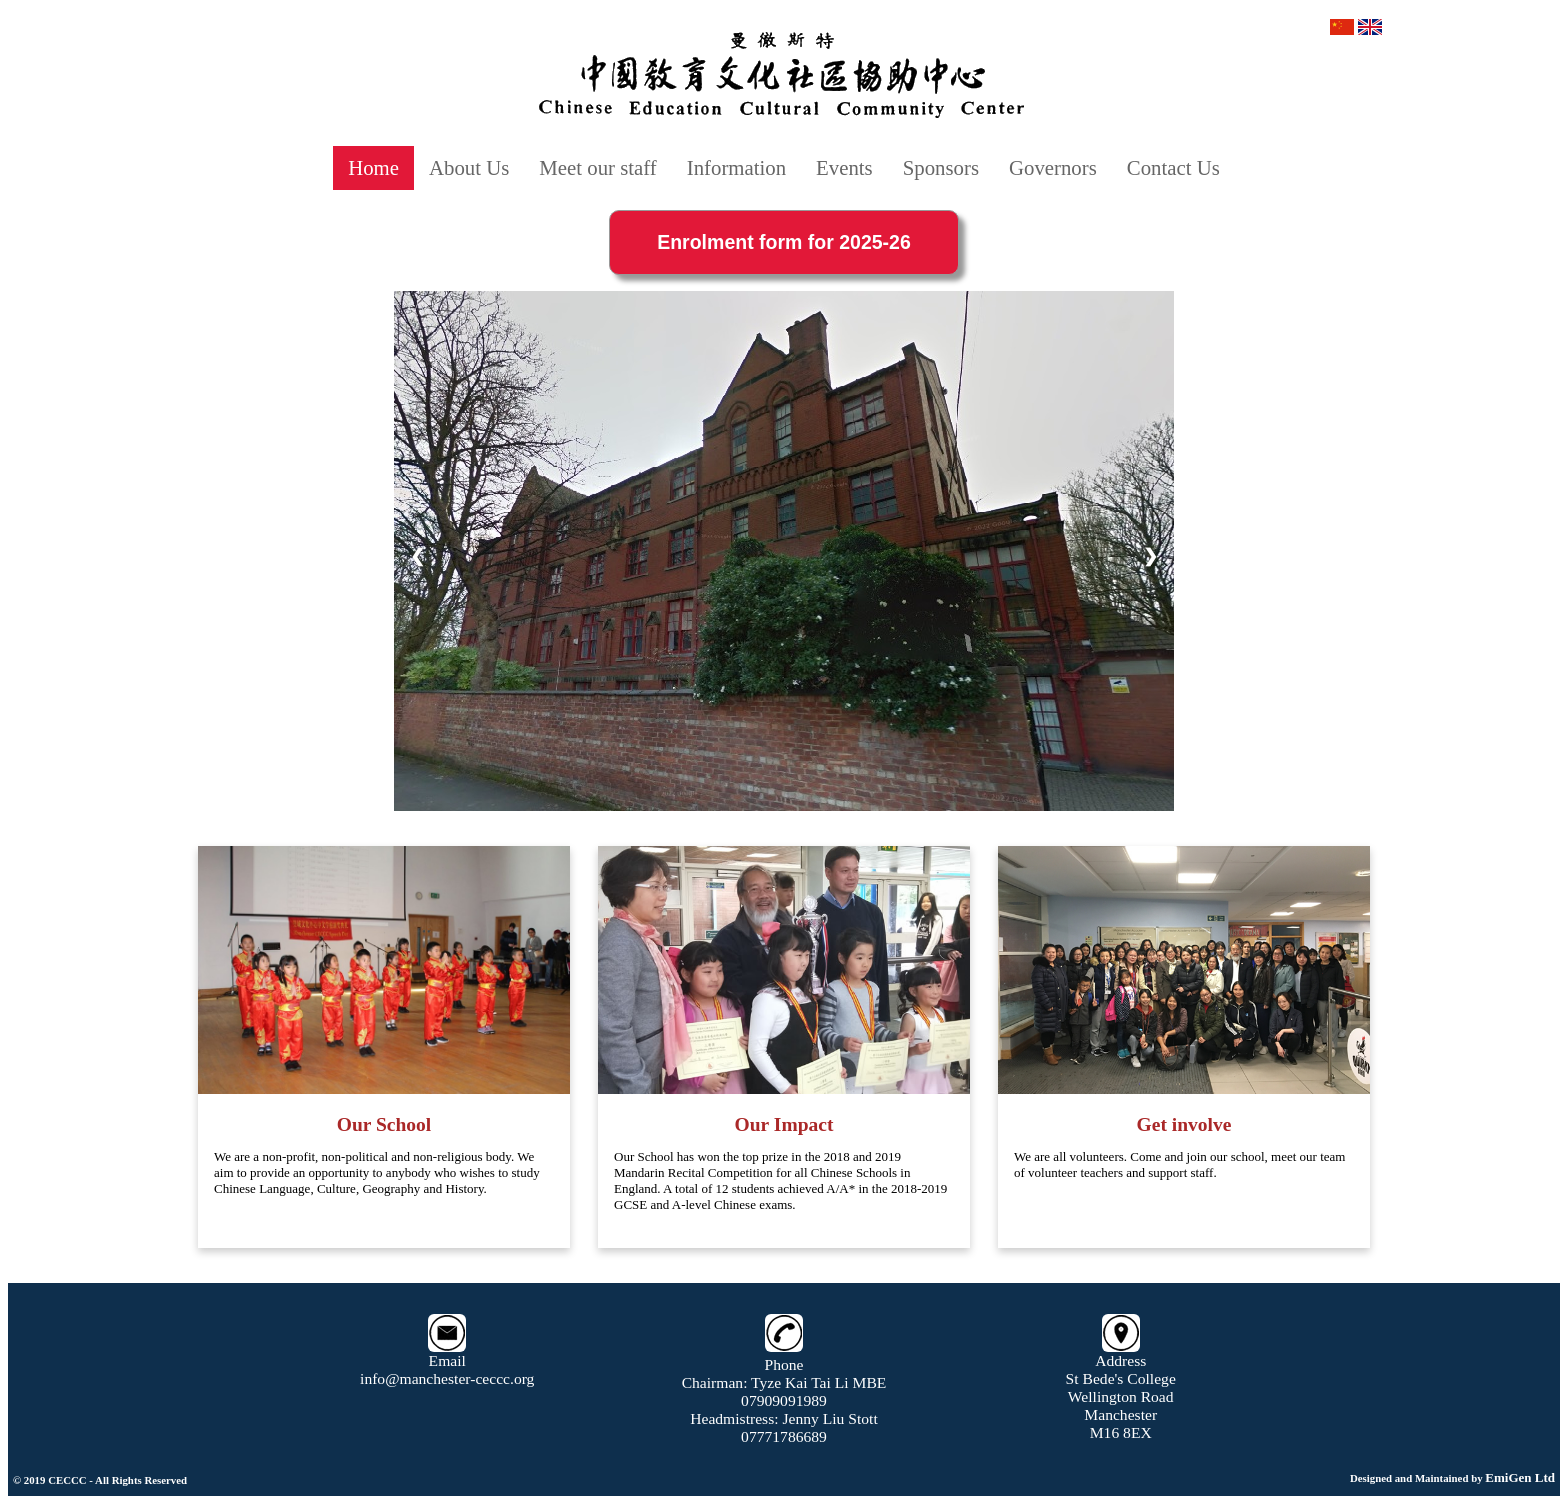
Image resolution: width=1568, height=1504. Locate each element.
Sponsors (941, 167)
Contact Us (1173, 167)
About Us (469, 167)
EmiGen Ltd (1520, 1477)
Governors (1053, 167)
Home (373, 167)
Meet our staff (597, 167)
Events (844, 167)
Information (736, 167)
